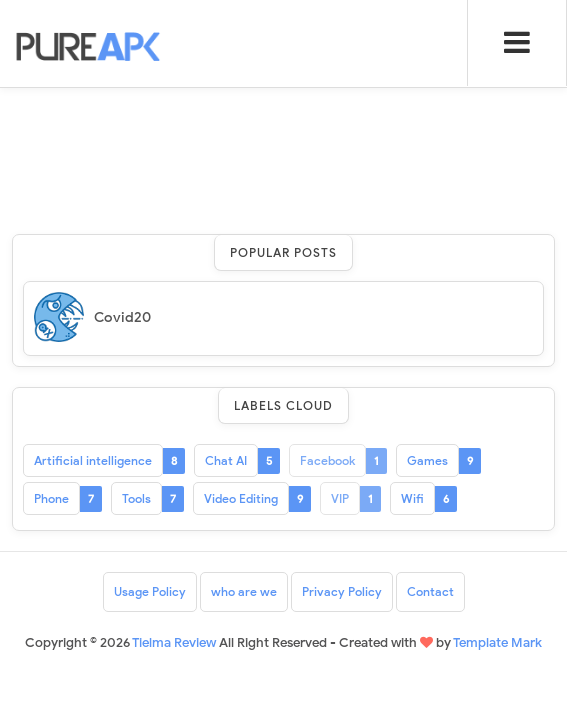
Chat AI (226, 460)
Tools (136, 498)
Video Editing (241, 498)
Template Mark (497, 642)
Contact (430, 591)
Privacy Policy (342, 591)
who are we (244, 591)
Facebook (327, 460)
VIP (340, 498)
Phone (51, 498)
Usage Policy (150, 591)
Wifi (412, 498)
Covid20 (122, 317)
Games (427, 460)
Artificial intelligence (93, 460)
